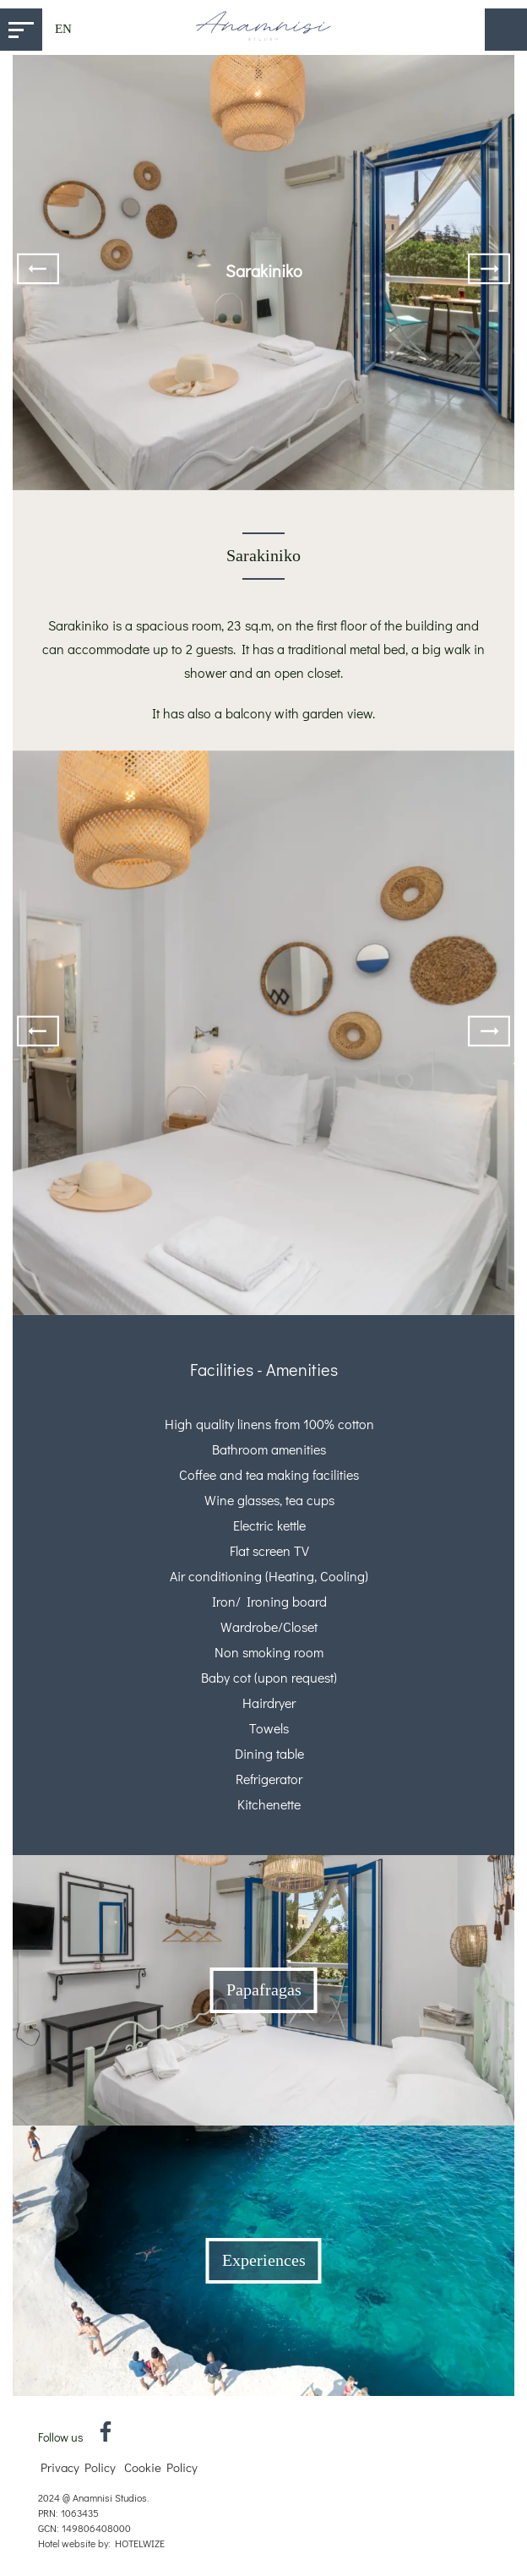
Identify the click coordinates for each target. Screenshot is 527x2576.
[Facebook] (105, 2436)
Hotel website (66, 2543)
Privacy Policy (78, 2467)
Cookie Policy (161, 2467)
